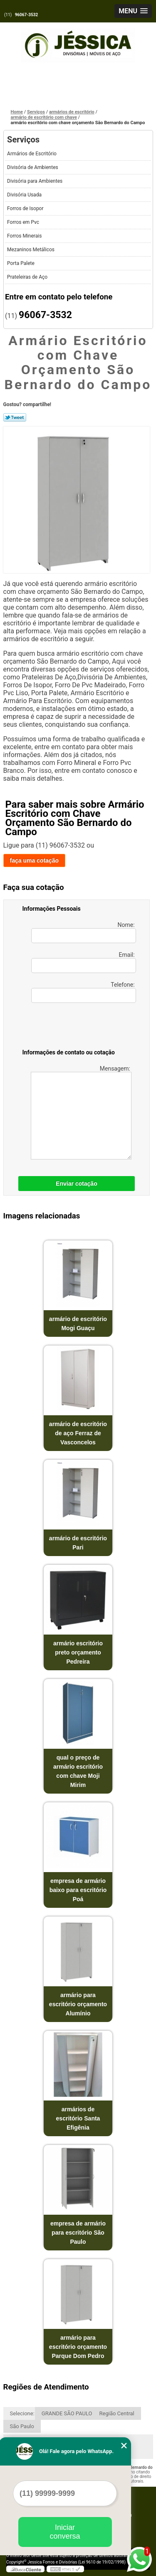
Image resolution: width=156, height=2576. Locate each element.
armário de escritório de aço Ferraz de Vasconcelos (78, 1433)
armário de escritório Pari (78, 1543)
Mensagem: (81, 1112)
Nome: (83, 932)
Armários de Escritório (32, 154)
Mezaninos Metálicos (31, 249)
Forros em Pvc (23, 222)
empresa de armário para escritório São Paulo (78, 2232)
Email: (83, 962)
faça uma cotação (34, 860)
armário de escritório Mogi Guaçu (78, 1323)
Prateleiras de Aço (28, 277)
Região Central (116, 2413)
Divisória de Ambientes (33, 167)
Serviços (23, 139)
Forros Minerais (25, 236)
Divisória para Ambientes (35, 181)
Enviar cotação (76, 1183)
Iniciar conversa (65, 2531)
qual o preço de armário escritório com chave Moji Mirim (78, 1771)
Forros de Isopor (26, 208)
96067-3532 (26, 14)
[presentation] (75, 1027)
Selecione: (22, 2413)
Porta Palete (21, 263)
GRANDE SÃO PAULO (67, 2413)
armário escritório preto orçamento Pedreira (78, 1652)
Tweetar (14, 417)
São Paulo (22, 2426)
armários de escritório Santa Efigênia (78, 2118)
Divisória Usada (25, 195)
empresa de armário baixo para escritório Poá (78, 1889)
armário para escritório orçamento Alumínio (78, 2004)
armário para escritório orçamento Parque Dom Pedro (78, 2346)
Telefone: (83, 992)
